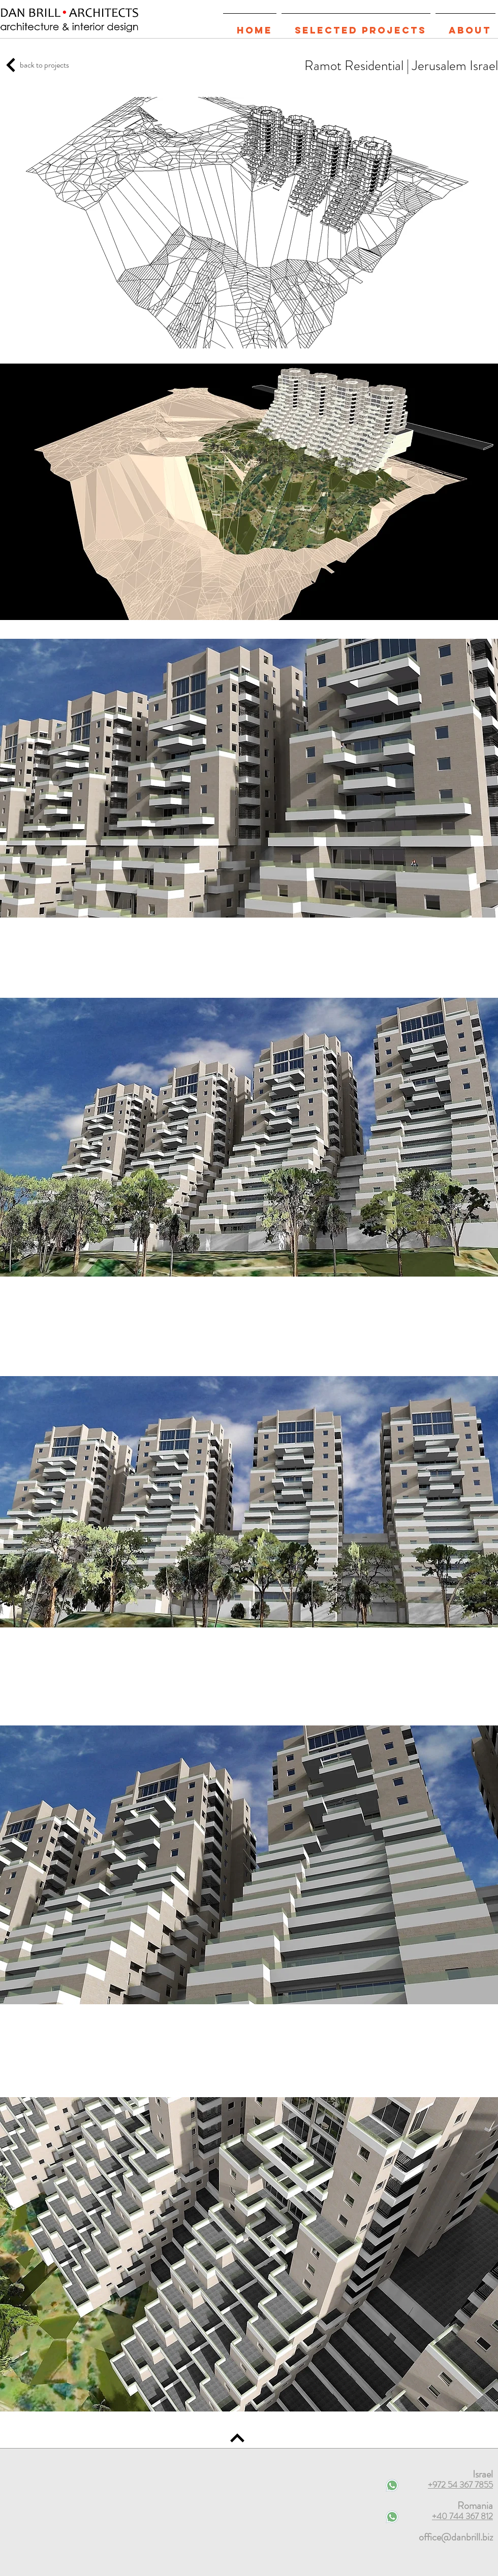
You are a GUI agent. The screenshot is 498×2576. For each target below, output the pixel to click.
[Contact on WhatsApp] (391, 2516)
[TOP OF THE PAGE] (11, 65)
